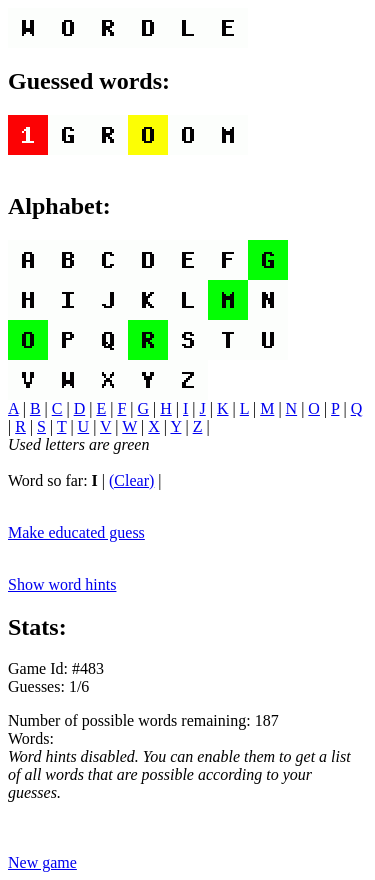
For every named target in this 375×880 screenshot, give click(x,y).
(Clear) (131, 480)
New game (42, 862)
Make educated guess (76, 532)
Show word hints (62, 584)
